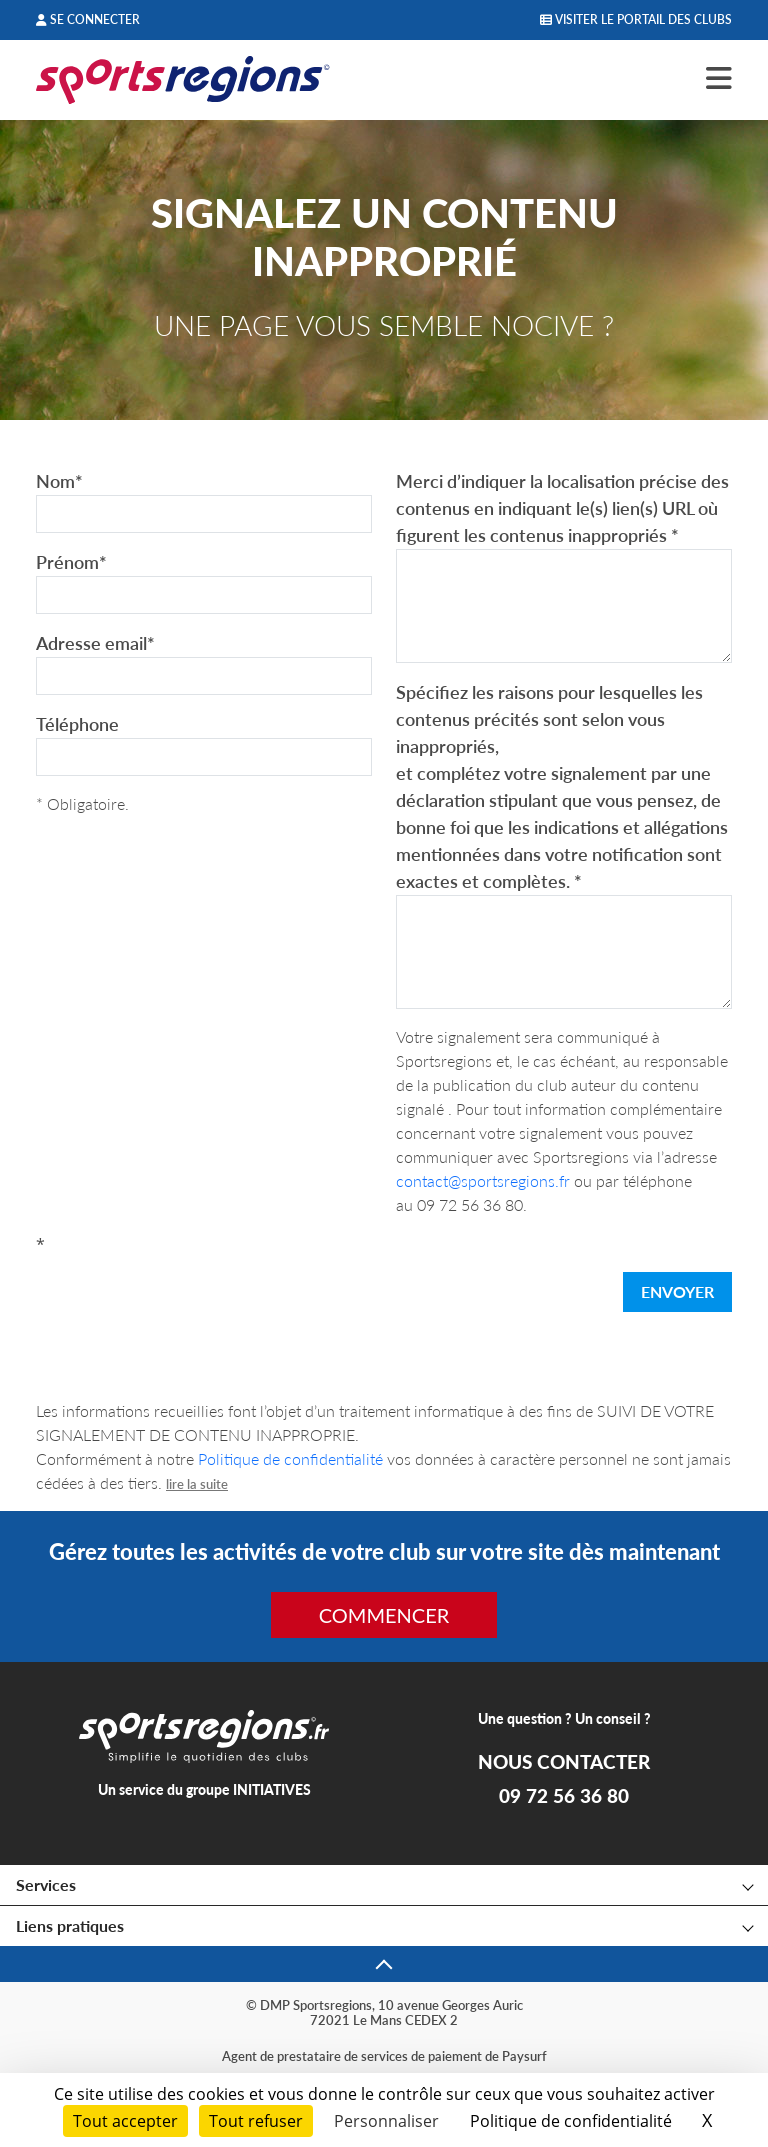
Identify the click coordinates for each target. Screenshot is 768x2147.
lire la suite (197, 1484)
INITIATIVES (272, 1789)
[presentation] (188, 1296)
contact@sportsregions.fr (483, 1180)
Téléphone (77, 724)
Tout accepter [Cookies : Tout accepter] (125, 2121)
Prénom (71, 562)
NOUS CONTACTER (564, 1762)
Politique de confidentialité (290, 1458)
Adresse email (95, 643)
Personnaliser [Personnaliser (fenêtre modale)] (386, 2121)
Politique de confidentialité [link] (571, 2121)
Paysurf (524, 2056)
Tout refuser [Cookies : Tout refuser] (256, 2121)
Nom (59, 481)
